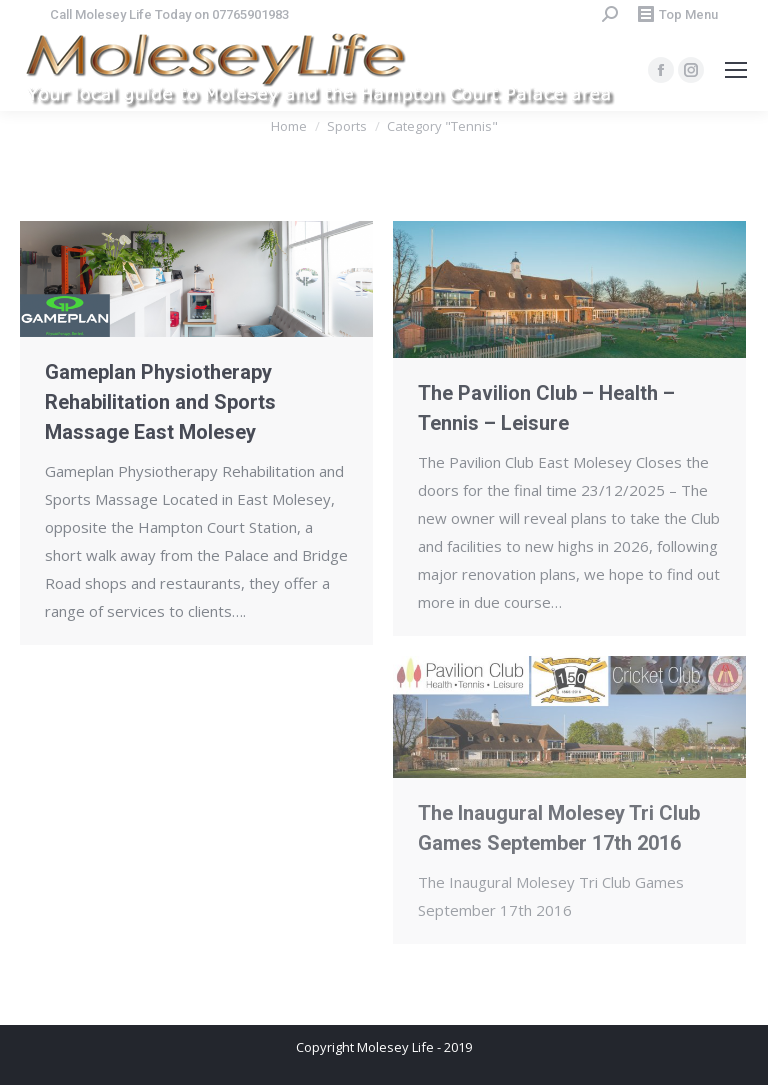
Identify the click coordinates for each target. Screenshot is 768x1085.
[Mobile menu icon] (736, 70)
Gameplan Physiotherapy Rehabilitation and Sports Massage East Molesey (160, 402)
